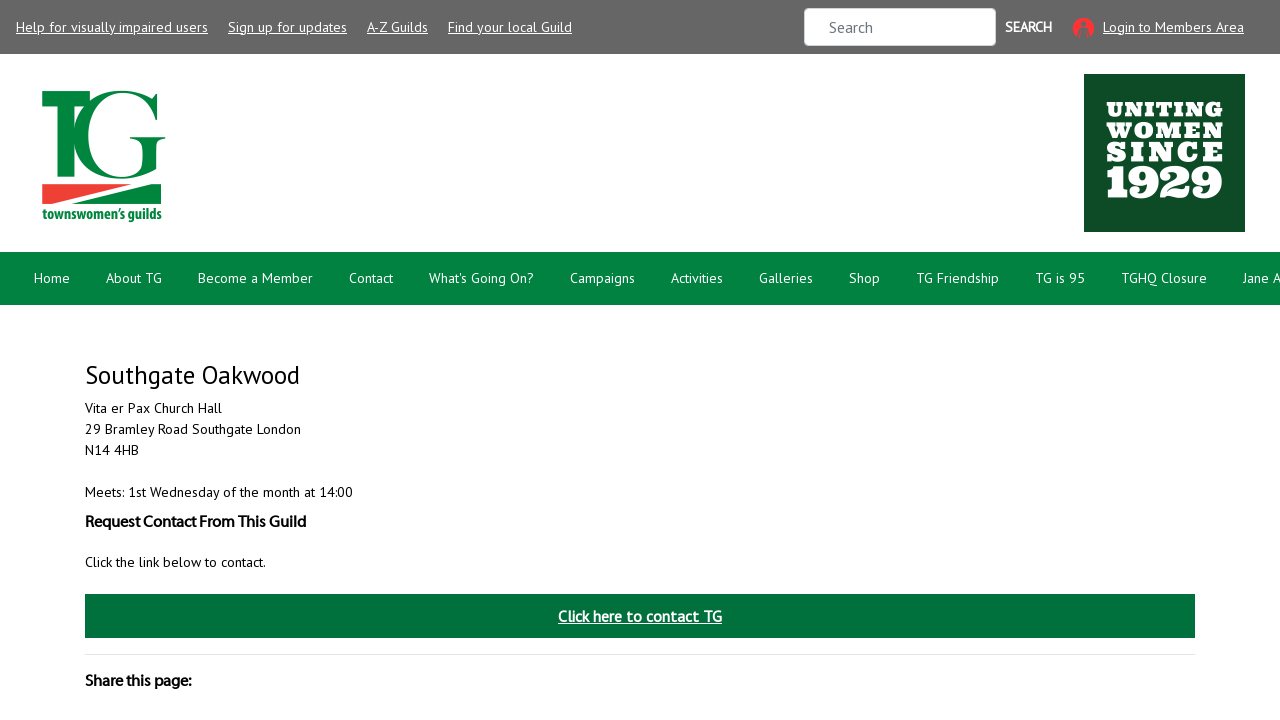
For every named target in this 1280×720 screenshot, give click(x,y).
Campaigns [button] (602, 278)
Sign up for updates (287, 27)
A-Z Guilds (397, 27)
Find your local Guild (510, 27)
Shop (864, 278)
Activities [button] (697, 278)
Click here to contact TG (640, 616)
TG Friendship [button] (957, 278)
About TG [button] (134, 278)
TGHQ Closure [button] (1164, 278)
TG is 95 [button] (1060, 278)
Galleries (786, 278)
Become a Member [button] (255, 278)
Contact (371, 278)
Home (52, 278)
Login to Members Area (1173, 27)
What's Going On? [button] (481, 278)
